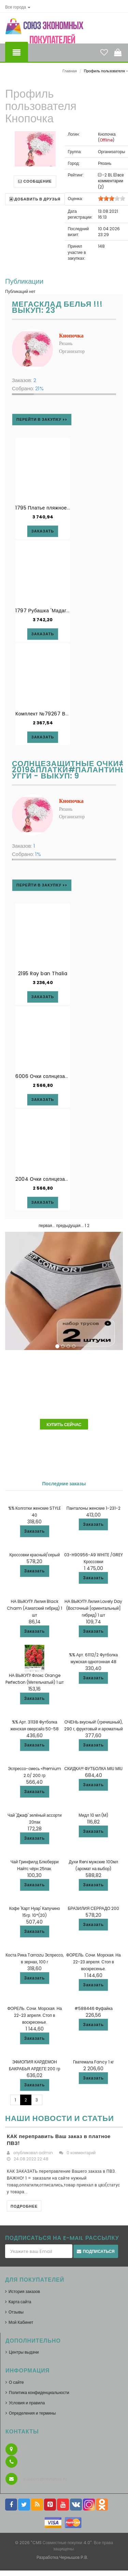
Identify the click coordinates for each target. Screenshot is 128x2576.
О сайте (16, 2382)
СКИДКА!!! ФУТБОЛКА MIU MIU (93, 1768)
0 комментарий (81, 2153)
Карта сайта (20, 2302)
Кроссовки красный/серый (34, 1555)
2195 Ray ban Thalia (43, 973)
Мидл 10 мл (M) (93, 1815)
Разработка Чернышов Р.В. (62, 2557)
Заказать (34, 1531)
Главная (69, 71)
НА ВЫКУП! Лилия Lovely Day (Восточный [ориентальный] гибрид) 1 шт (93, 1608)
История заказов (24, 2291)
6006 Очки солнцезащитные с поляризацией (69, 1076)
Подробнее (24, 2206)
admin (46, 2153)
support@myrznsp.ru (45, 2479)
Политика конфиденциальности (39, 2392)
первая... (47, 1225)
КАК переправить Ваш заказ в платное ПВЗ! (59, 2140)
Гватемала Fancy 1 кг (93, 2062)
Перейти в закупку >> (41, 419)
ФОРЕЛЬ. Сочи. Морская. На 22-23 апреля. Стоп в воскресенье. (93, 1962)
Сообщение (35, 181)
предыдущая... (70, 1225)
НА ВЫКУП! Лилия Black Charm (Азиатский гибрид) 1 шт (34, 1608)
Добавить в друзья (35, 199)
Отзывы (16, 2312)
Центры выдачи (24, 2352)
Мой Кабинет (21, 2322)
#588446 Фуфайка (93, 2008)
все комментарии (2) (111, 180)
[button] (17, 7)
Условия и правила (27, 2403)
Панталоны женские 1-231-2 (93, 1508)
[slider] (111, 198)
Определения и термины (32, 2413)
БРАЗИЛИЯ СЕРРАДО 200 (93, 1908)
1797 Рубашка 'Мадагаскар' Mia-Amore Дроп (69, 610)
